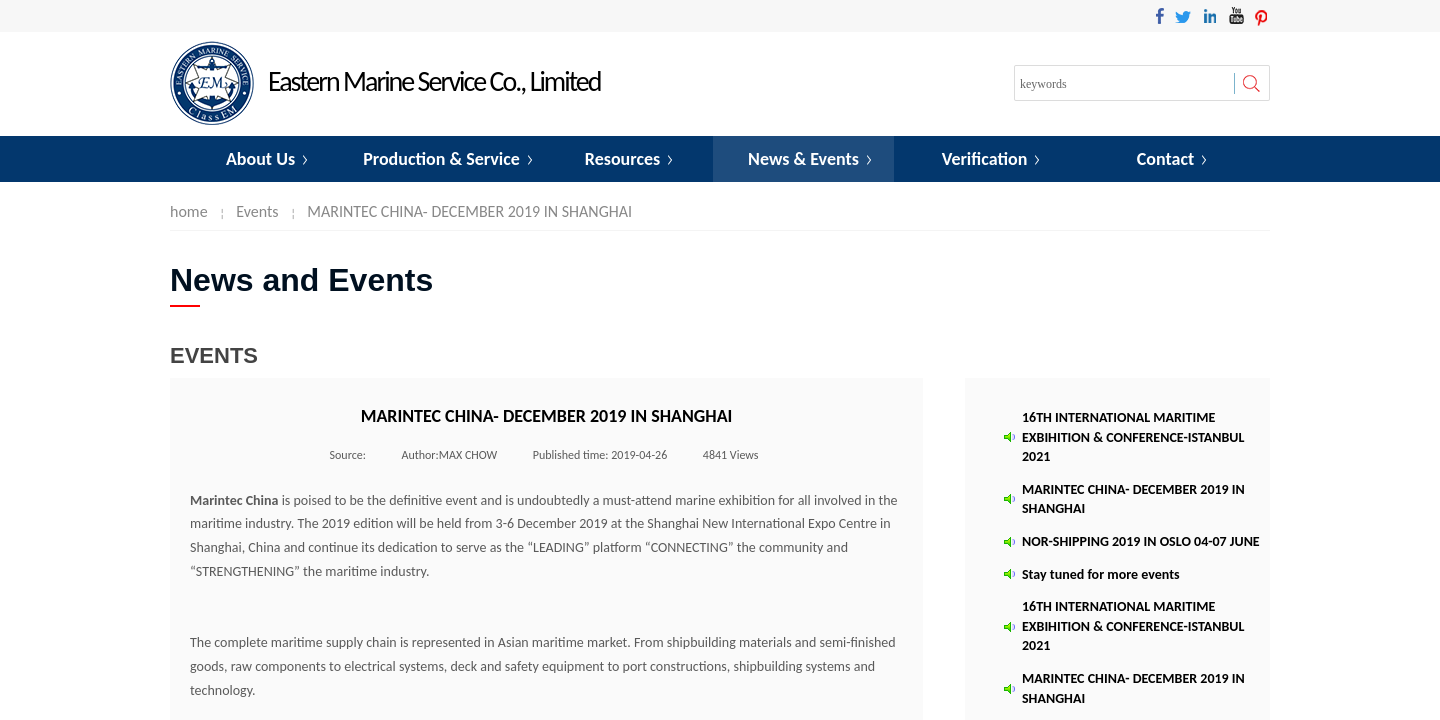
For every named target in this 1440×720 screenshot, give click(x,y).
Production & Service (441, 159)
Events (257, 211)
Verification (985, 159)
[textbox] (1124, 84)
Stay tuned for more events (1101, 575)
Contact (1165, 159)
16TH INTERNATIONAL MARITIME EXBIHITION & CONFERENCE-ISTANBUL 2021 (1133, 438)
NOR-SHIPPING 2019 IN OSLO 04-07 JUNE (1141, 542)
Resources (622, 159)
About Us (260, 159)
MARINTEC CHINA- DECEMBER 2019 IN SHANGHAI (469, 211)
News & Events (803, 159)
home (189, 211)
